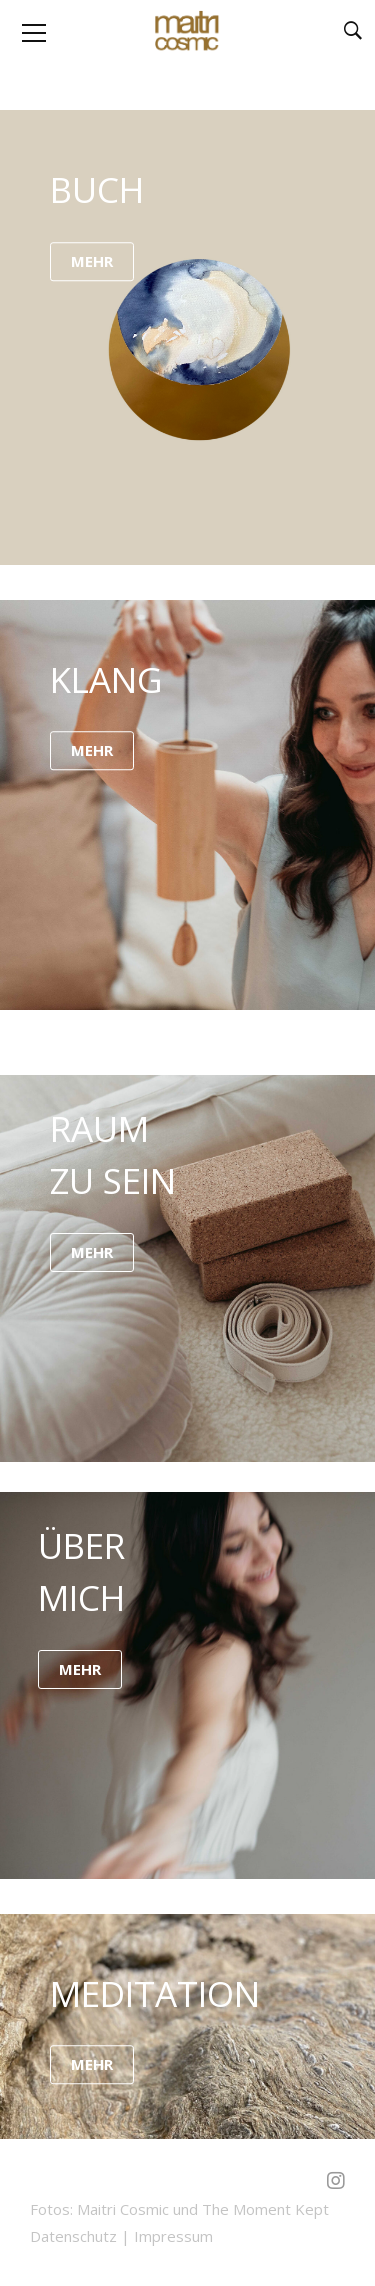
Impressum (173, 2236)
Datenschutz (73, 2236)
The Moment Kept (265, 2209)
